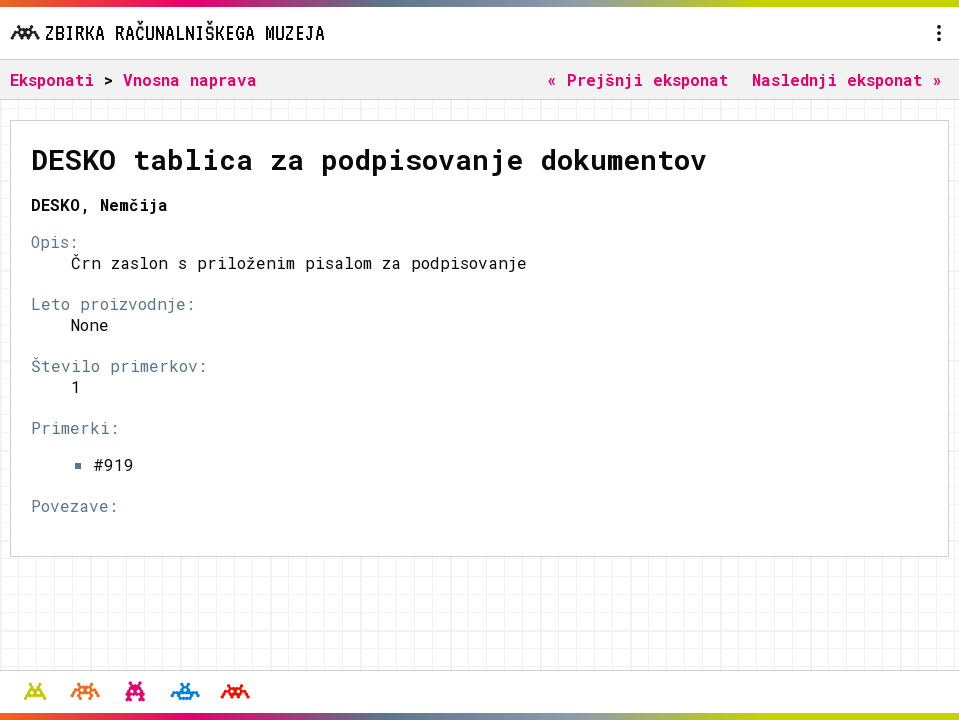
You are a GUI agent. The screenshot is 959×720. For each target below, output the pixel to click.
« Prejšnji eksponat (637, 79)
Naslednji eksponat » (847, 79)
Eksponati (52, 79)
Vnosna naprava (190, 79)
